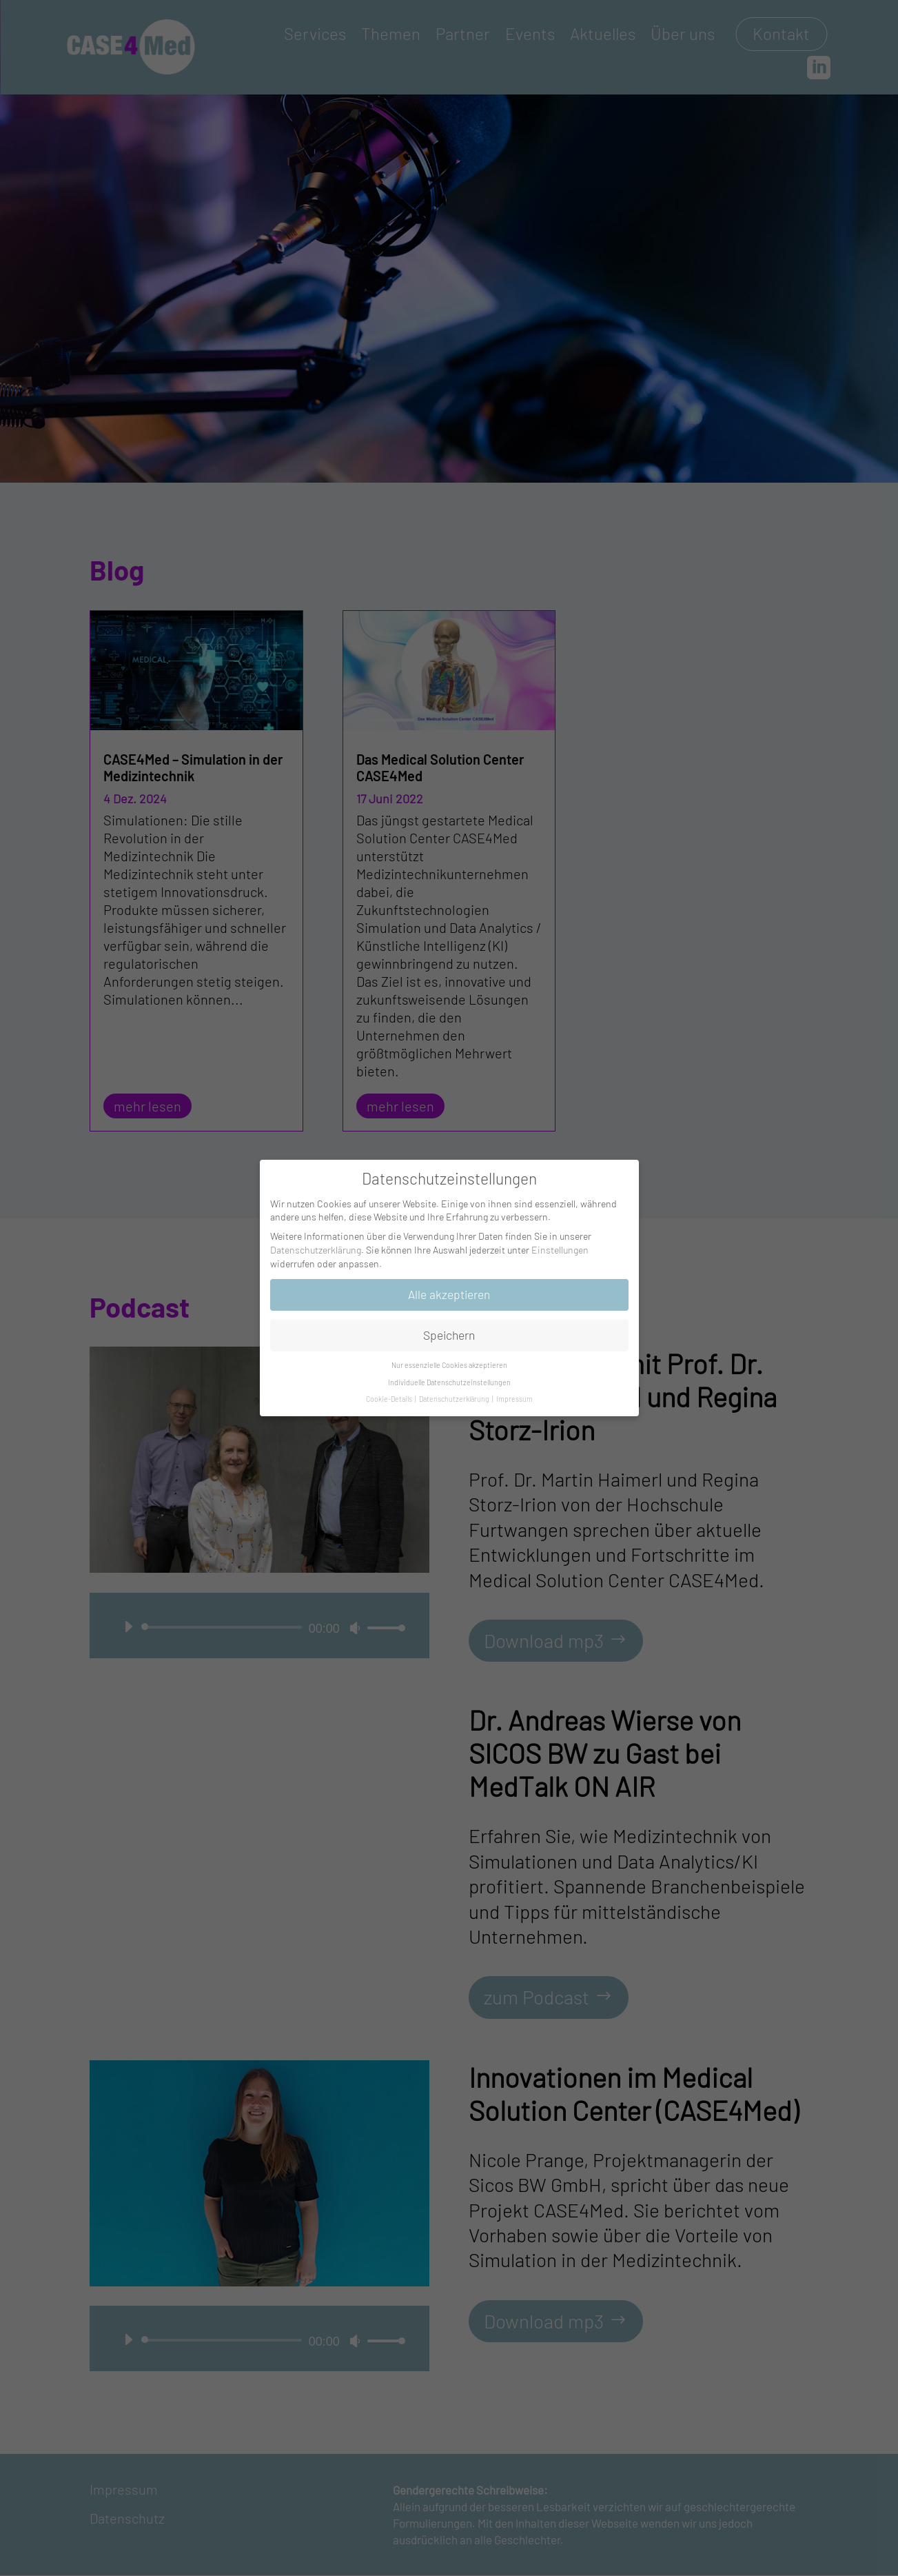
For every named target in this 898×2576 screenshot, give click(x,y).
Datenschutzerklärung (315, 1250)
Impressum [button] (514, 1398)
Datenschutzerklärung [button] (455, 1398)
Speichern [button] (449, 1334)
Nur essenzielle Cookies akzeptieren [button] (449, 1364)
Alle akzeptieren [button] (449, 1294)
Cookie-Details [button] (390, 1398)
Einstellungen (560, 1250)
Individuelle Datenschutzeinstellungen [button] (449, 1382)
